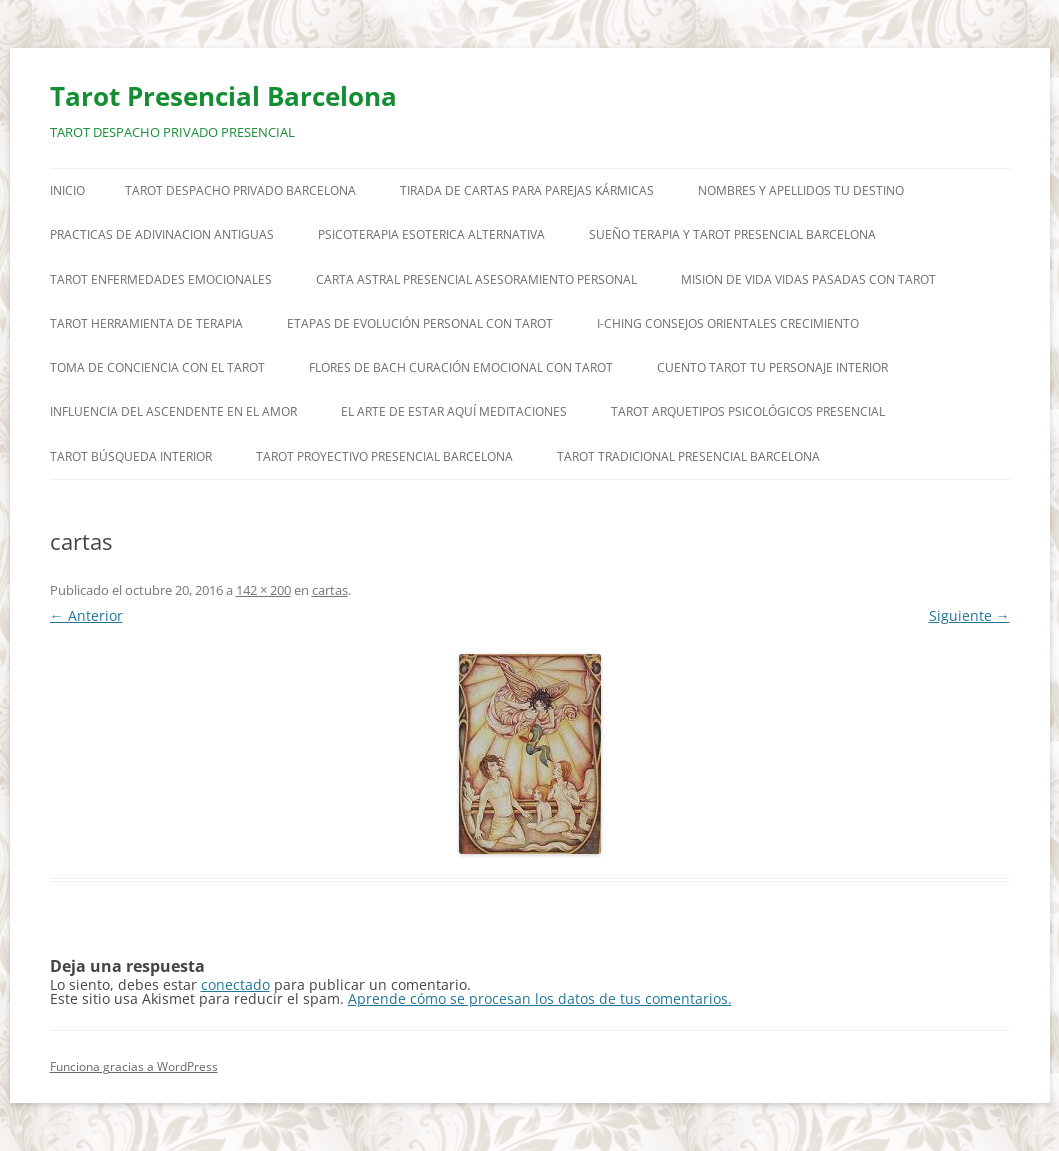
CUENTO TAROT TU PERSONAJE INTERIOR (772, 367)
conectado (235, 984)
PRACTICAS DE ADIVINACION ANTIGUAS (162, 234)
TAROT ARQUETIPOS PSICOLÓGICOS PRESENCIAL (748, 411)
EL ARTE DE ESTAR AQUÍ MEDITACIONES (454, 411)
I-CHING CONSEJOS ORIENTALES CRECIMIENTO (728, 323)
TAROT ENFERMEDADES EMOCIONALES (161, 279)
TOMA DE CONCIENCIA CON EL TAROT (157, 367)
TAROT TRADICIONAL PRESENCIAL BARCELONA (688, 456)
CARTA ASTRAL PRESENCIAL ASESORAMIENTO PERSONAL (476, 279)
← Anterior (86, 615)
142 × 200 (263, 590)
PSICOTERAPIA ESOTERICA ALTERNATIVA (431, 234)
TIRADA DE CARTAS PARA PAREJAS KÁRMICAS (527, 190)
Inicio (67, 190)
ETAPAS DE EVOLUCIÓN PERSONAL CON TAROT (420, 323)
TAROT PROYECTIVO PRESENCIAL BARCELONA (384, 456)
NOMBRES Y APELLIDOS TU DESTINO (801, 190)
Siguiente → (969, 615)
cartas (330, 590)
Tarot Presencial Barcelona (223, 96)
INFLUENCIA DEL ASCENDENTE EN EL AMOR (173, 411)
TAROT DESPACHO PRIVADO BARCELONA (240, 190)
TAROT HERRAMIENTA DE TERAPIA (146, 323)
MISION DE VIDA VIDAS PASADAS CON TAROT (808, 279)
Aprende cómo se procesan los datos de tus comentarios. (540, 998)
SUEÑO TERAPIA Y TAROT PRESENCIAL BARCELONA (732, 234)
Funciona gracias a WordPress (134, 1066)
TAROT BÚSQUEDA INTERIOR (131, 456)
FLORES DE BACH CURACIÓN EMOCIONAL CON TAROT (461, 367)
